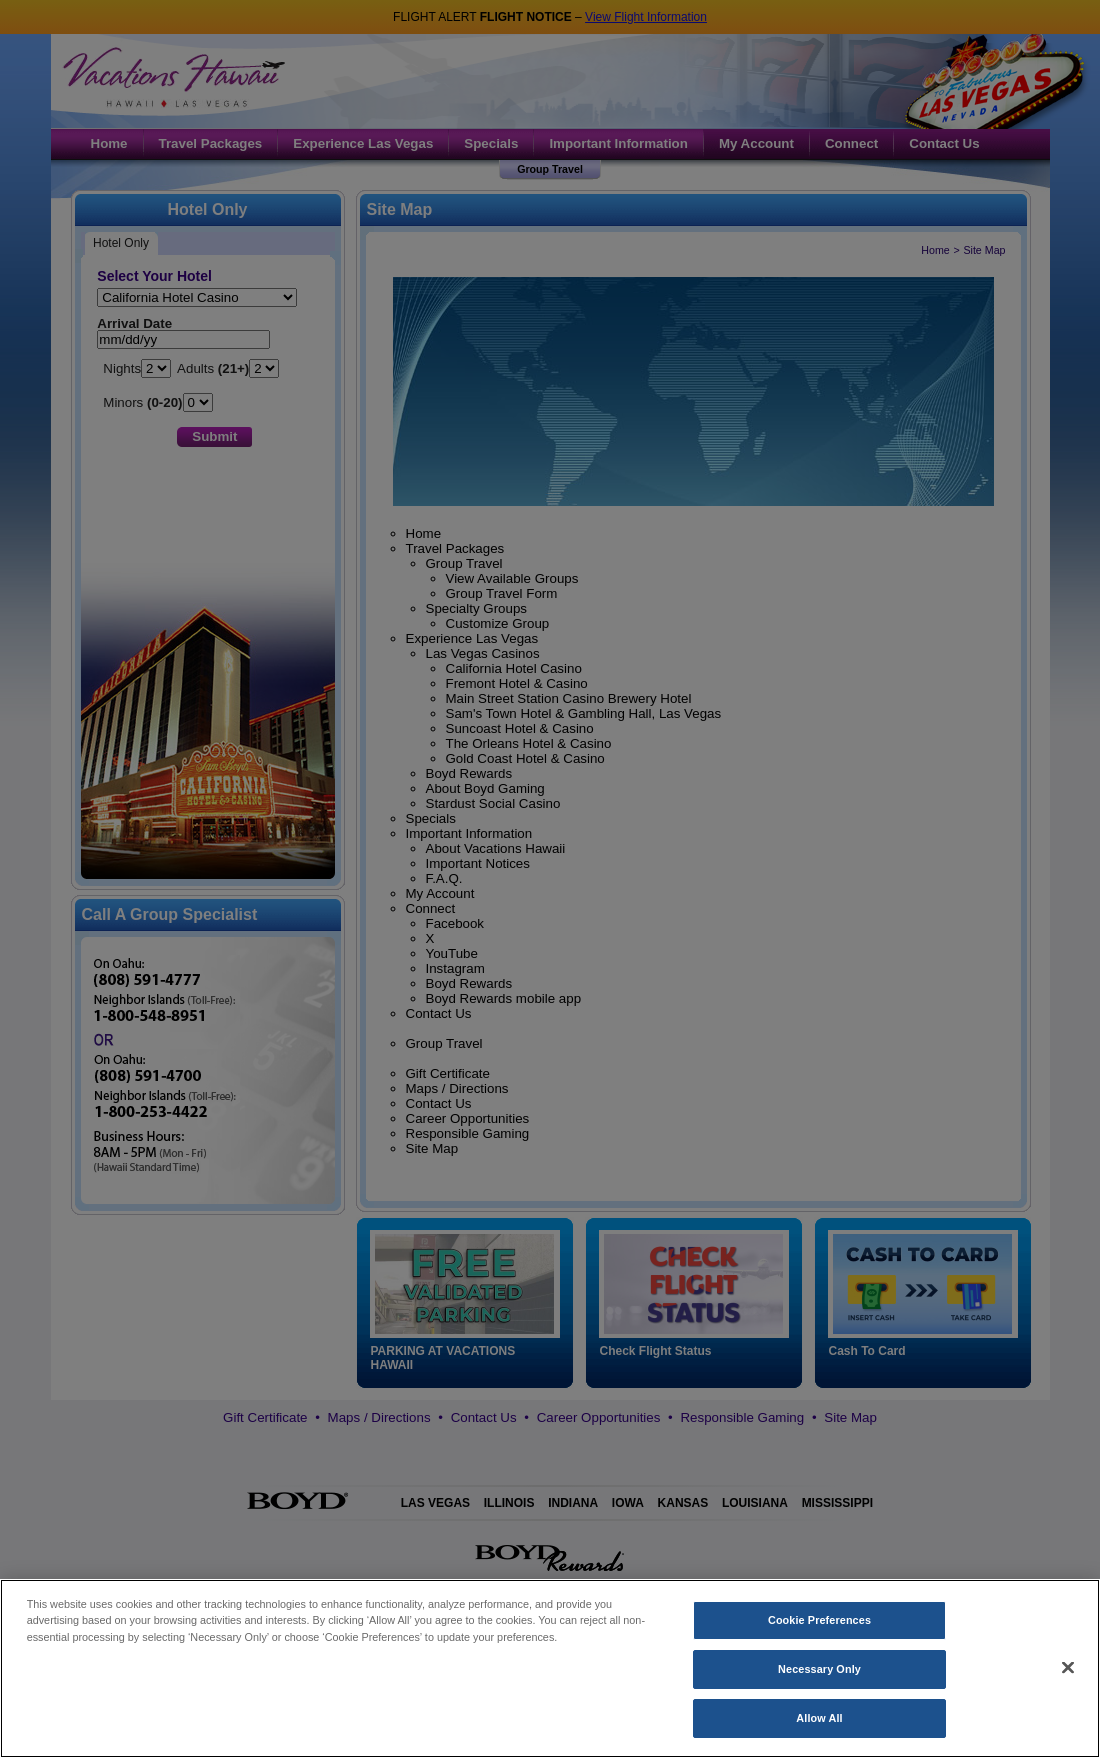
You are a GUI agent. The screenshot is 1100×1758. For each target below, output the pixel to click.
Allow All (819, 1726)
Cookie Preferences (819, 1628)
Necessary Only (819, 1677)
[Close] (1068, 1675)
